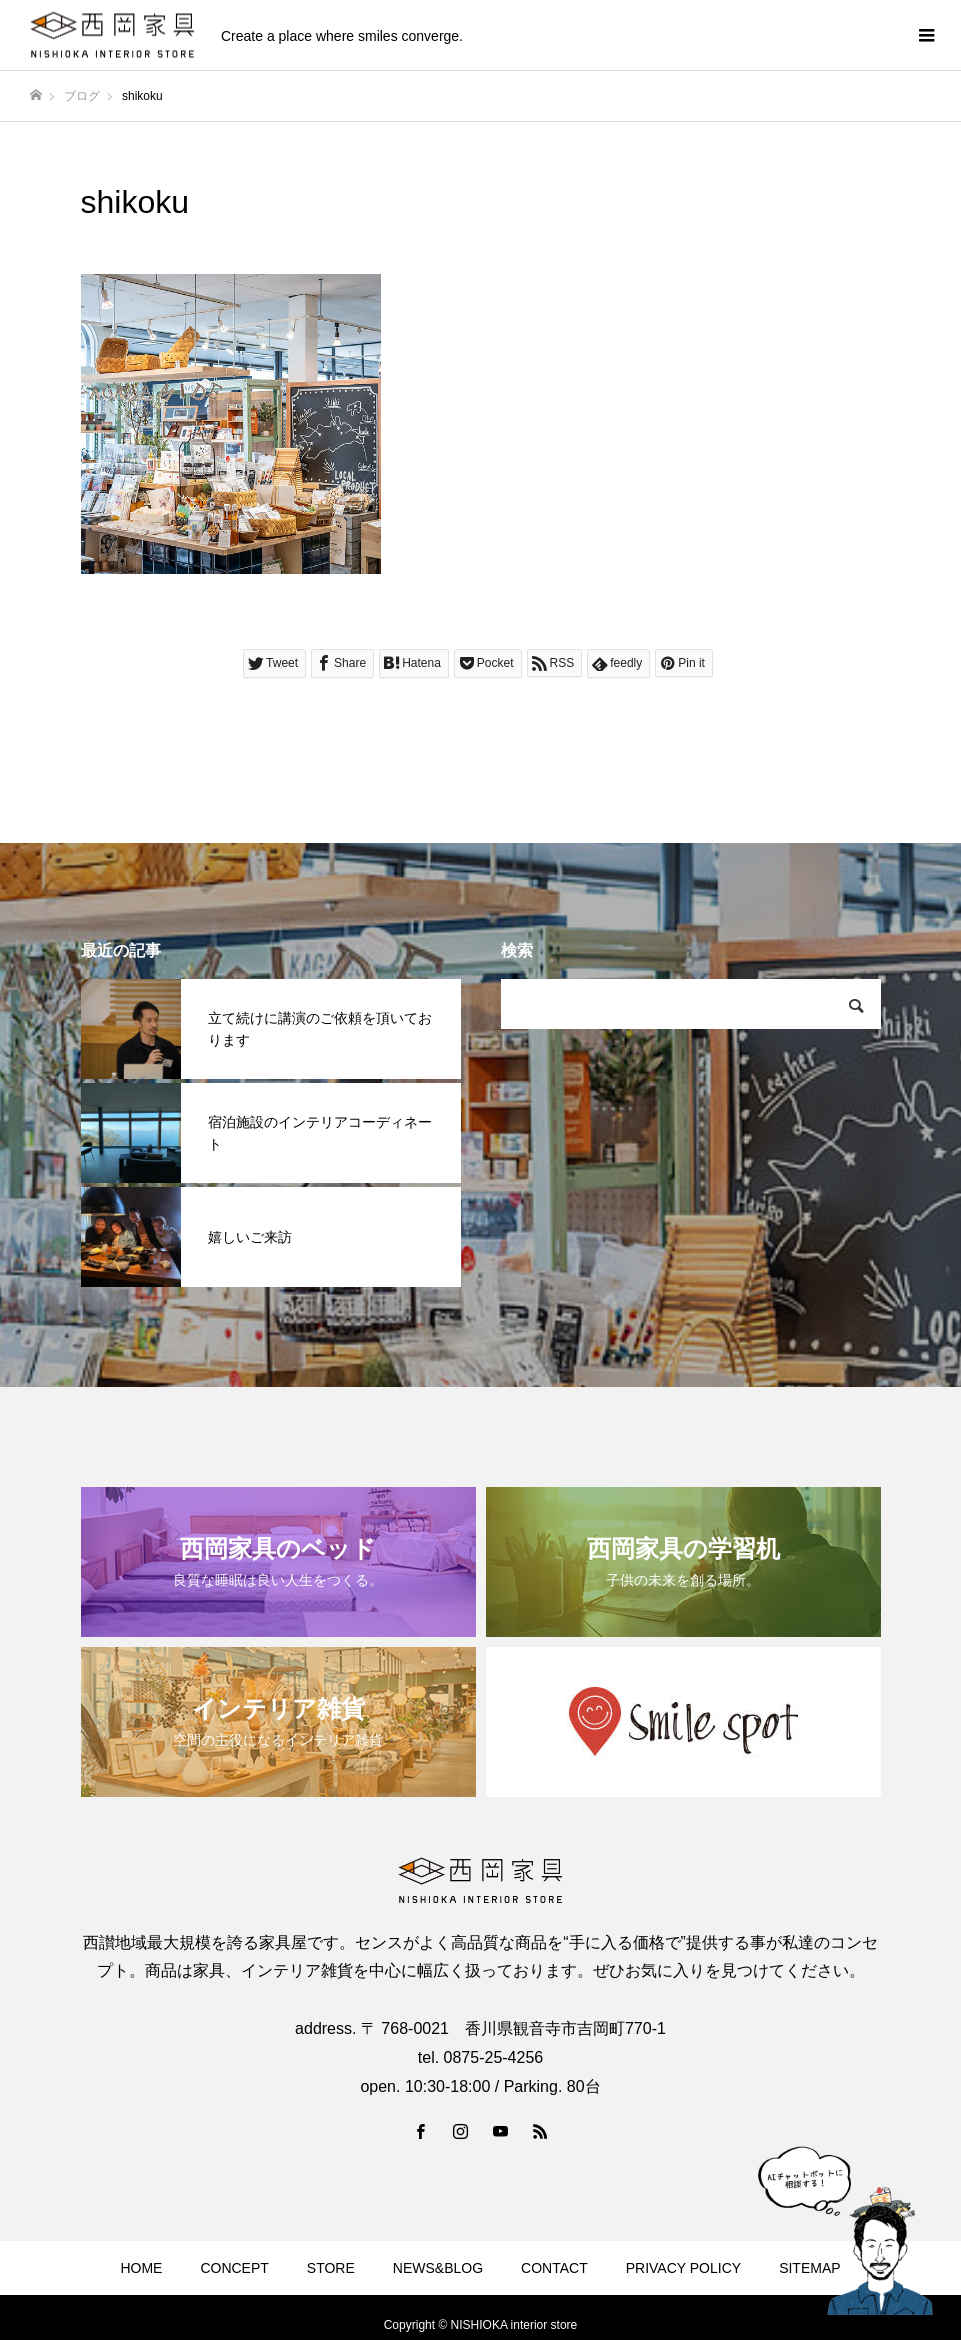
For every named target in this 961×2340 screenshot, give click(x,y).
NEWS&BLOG (438, 2268)
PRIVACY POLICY (683, 2268)
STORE (331, 2268)
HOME (141, 2268)
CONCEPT (234, 2268)
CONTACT (554, 2268)
